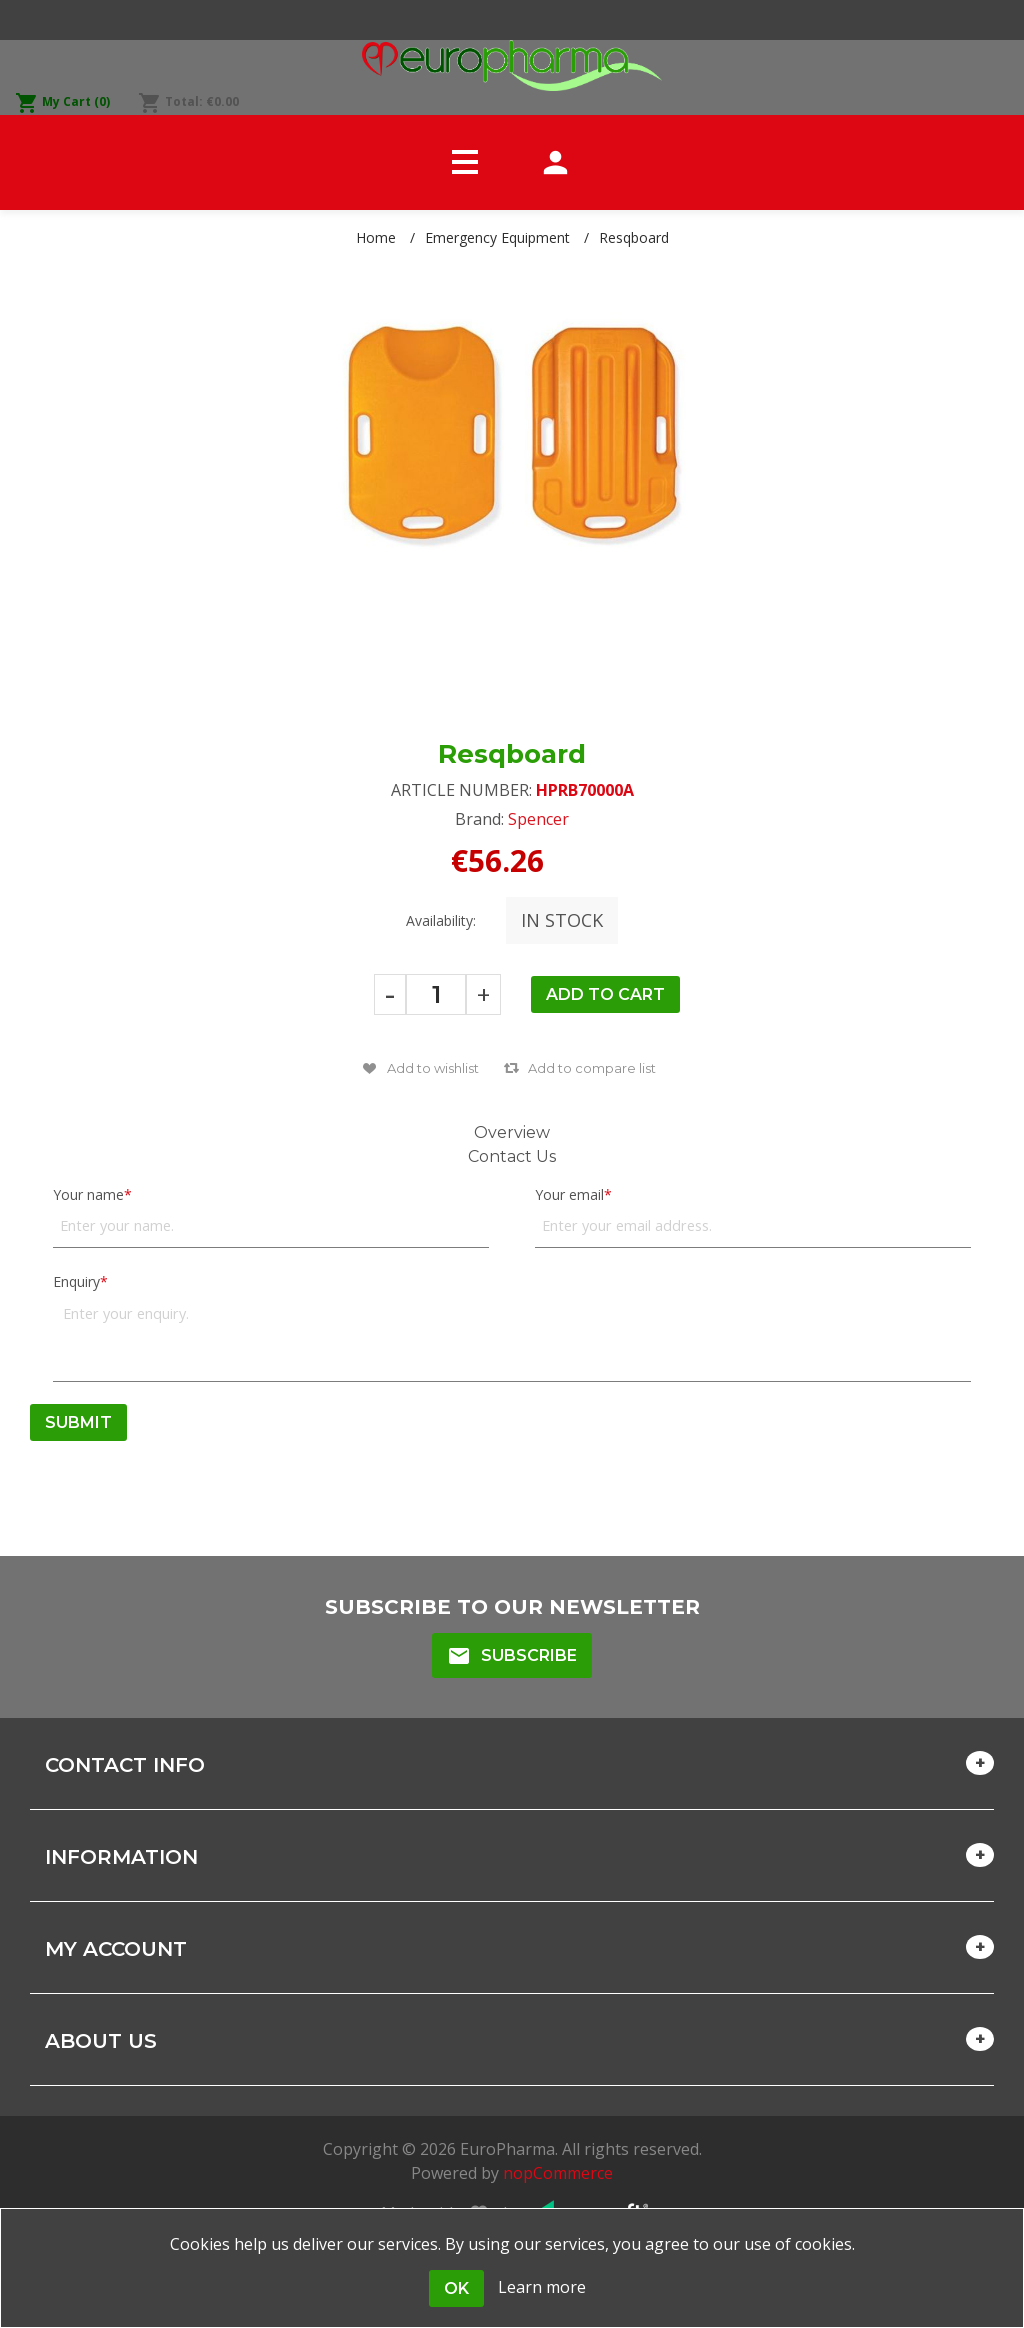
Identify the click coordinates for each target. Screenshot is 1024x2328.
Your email (569, 1194)
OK (456, 2288)
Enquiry (76, 1281)
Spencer (538, 819)
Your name (88, 1194)
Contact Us (512, 1156)
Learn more (542, 2287)
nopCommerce (558, 2173)
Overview (512, 1132)
